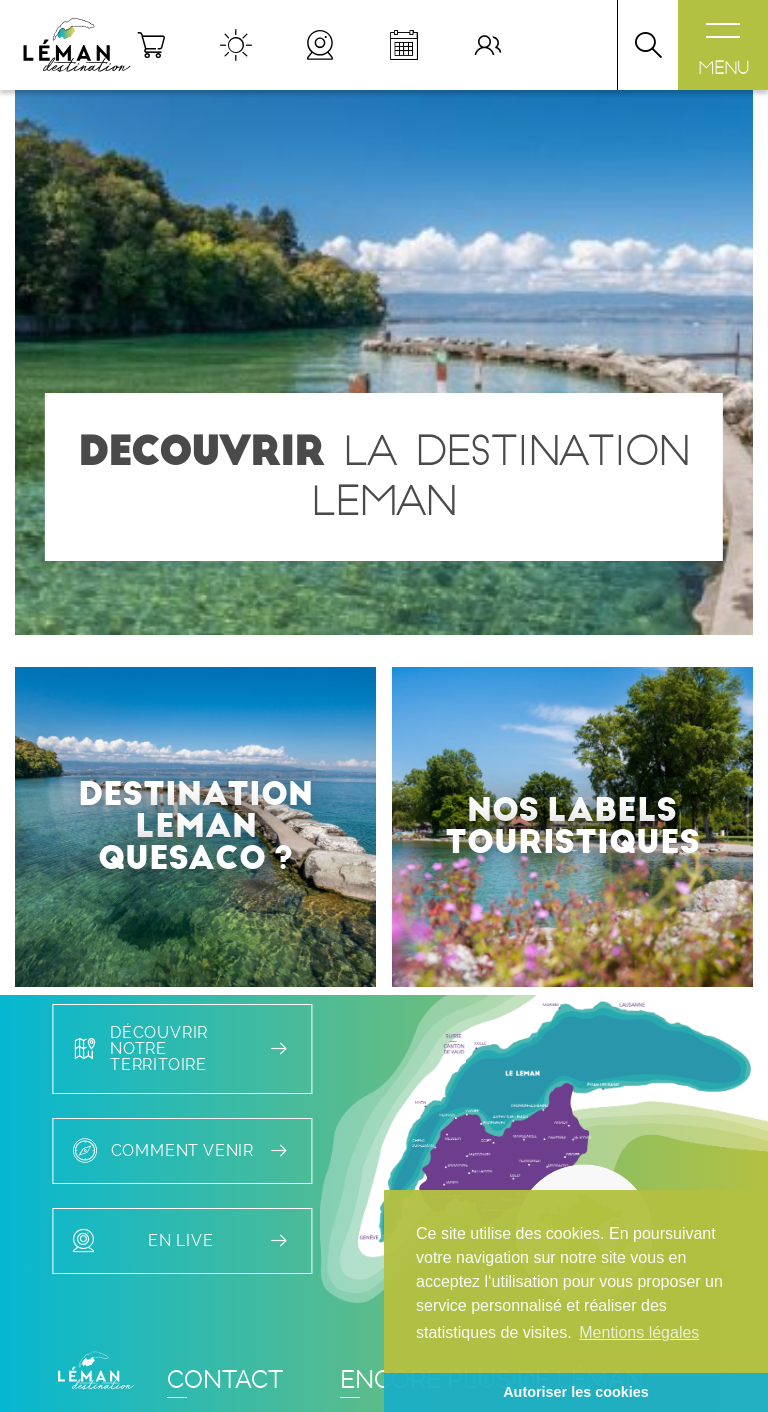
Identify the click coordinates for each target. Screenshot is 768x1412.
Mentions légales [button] (639, 1332)
